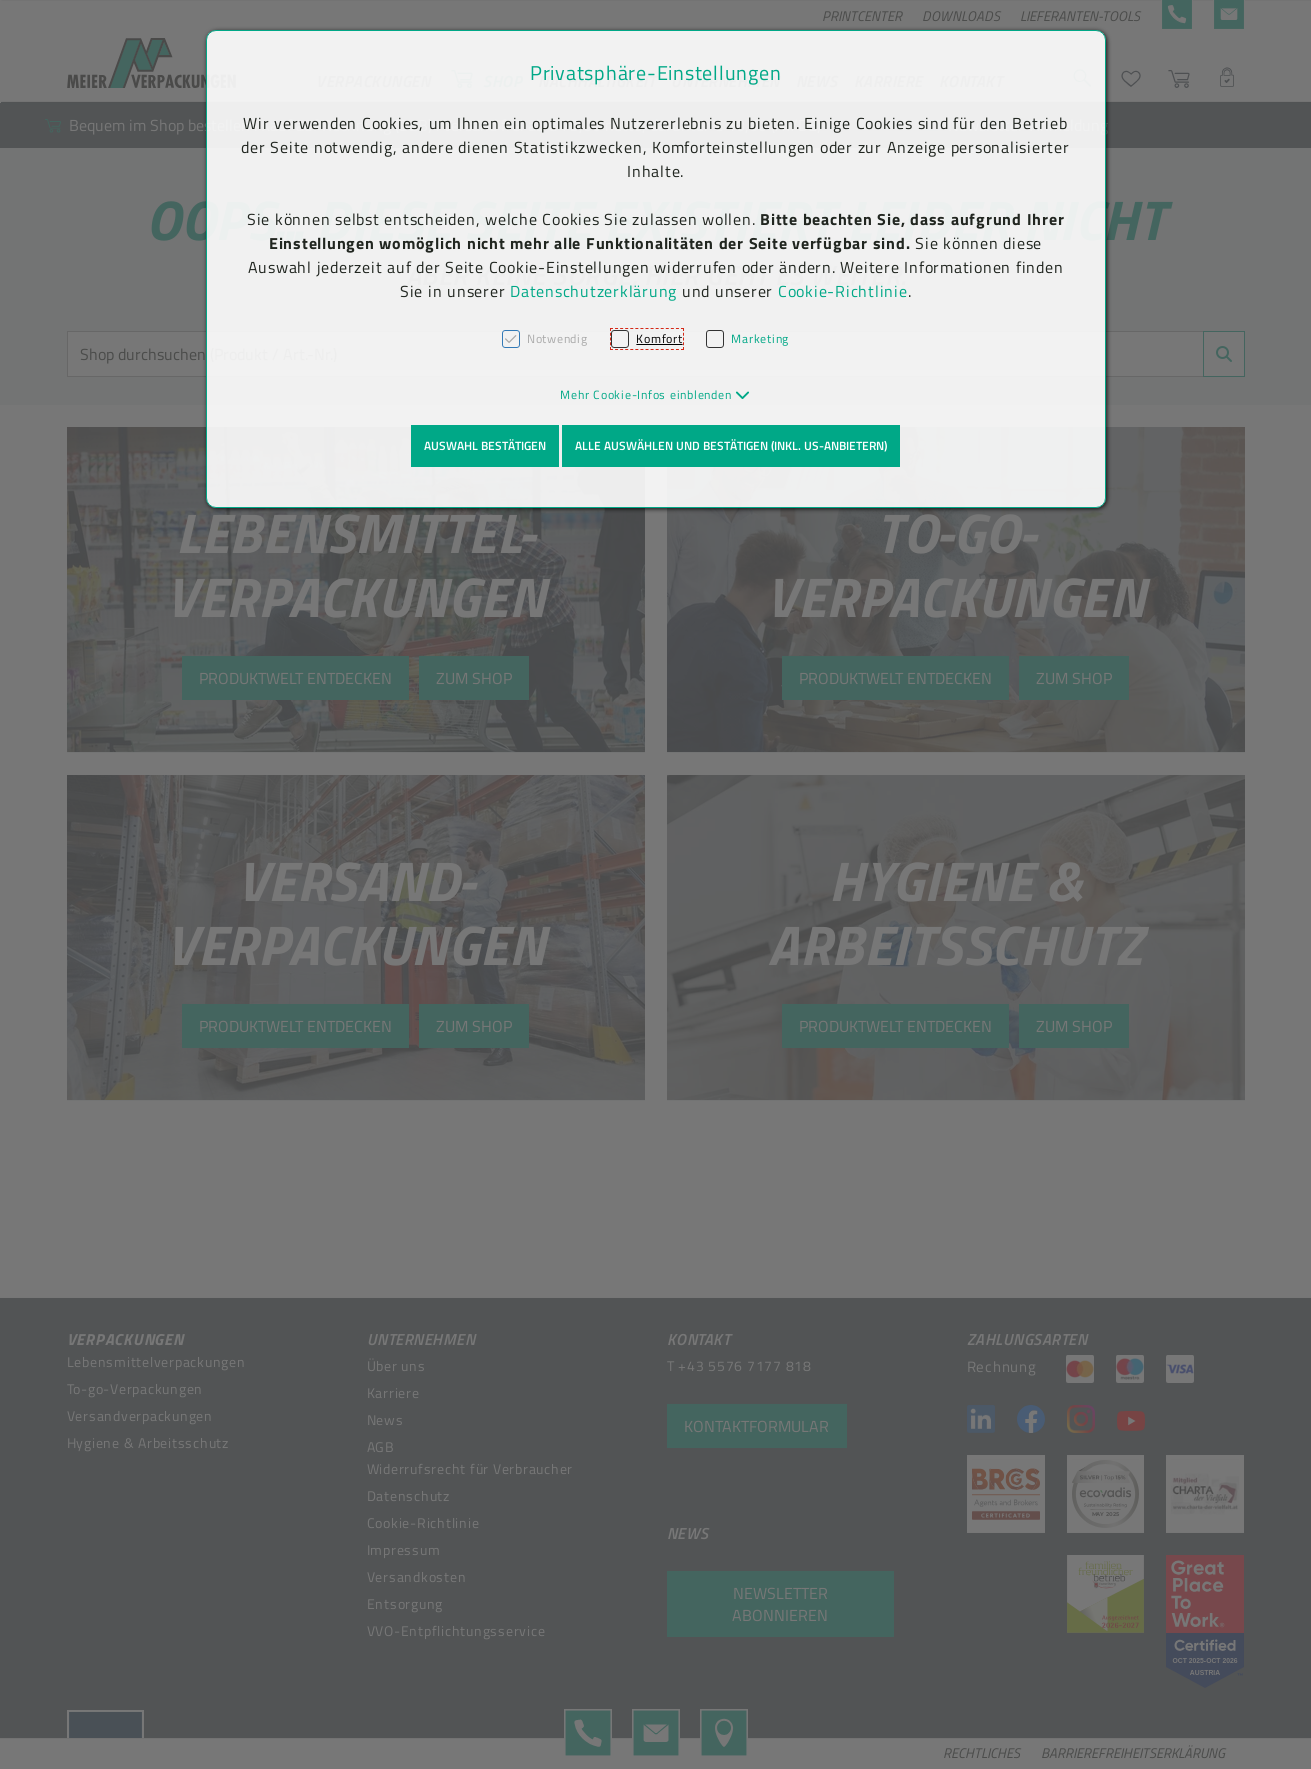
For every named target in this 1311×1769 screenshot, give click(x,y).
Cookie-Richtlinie (843, 291)
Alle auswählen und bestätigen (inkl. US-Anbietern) (731, 445)
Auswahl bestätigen (485, 445)
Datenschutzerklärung (593, 291)
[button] (655, 394)
